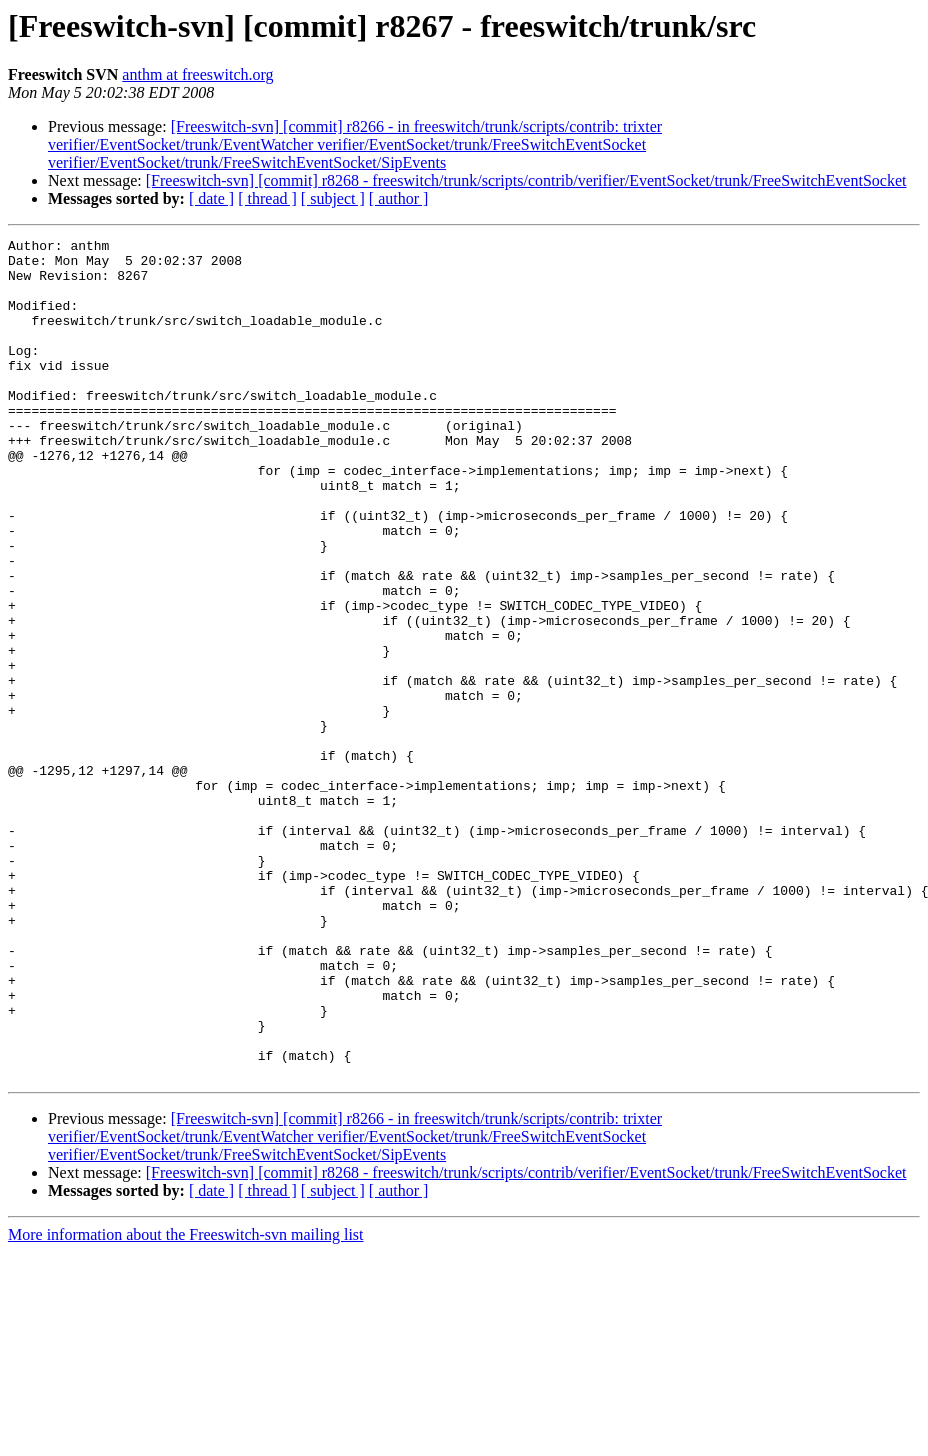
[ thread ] (267, 198)
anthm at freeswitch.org (197, 74)
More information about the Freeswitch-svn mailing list (186, 1402)
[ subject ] (333, 198)
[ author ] (399, 198)
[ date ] (211, 198)
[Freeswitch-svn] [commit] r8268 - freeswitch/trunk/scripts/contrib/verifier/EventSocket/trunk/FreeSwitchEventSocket (526, 180)
